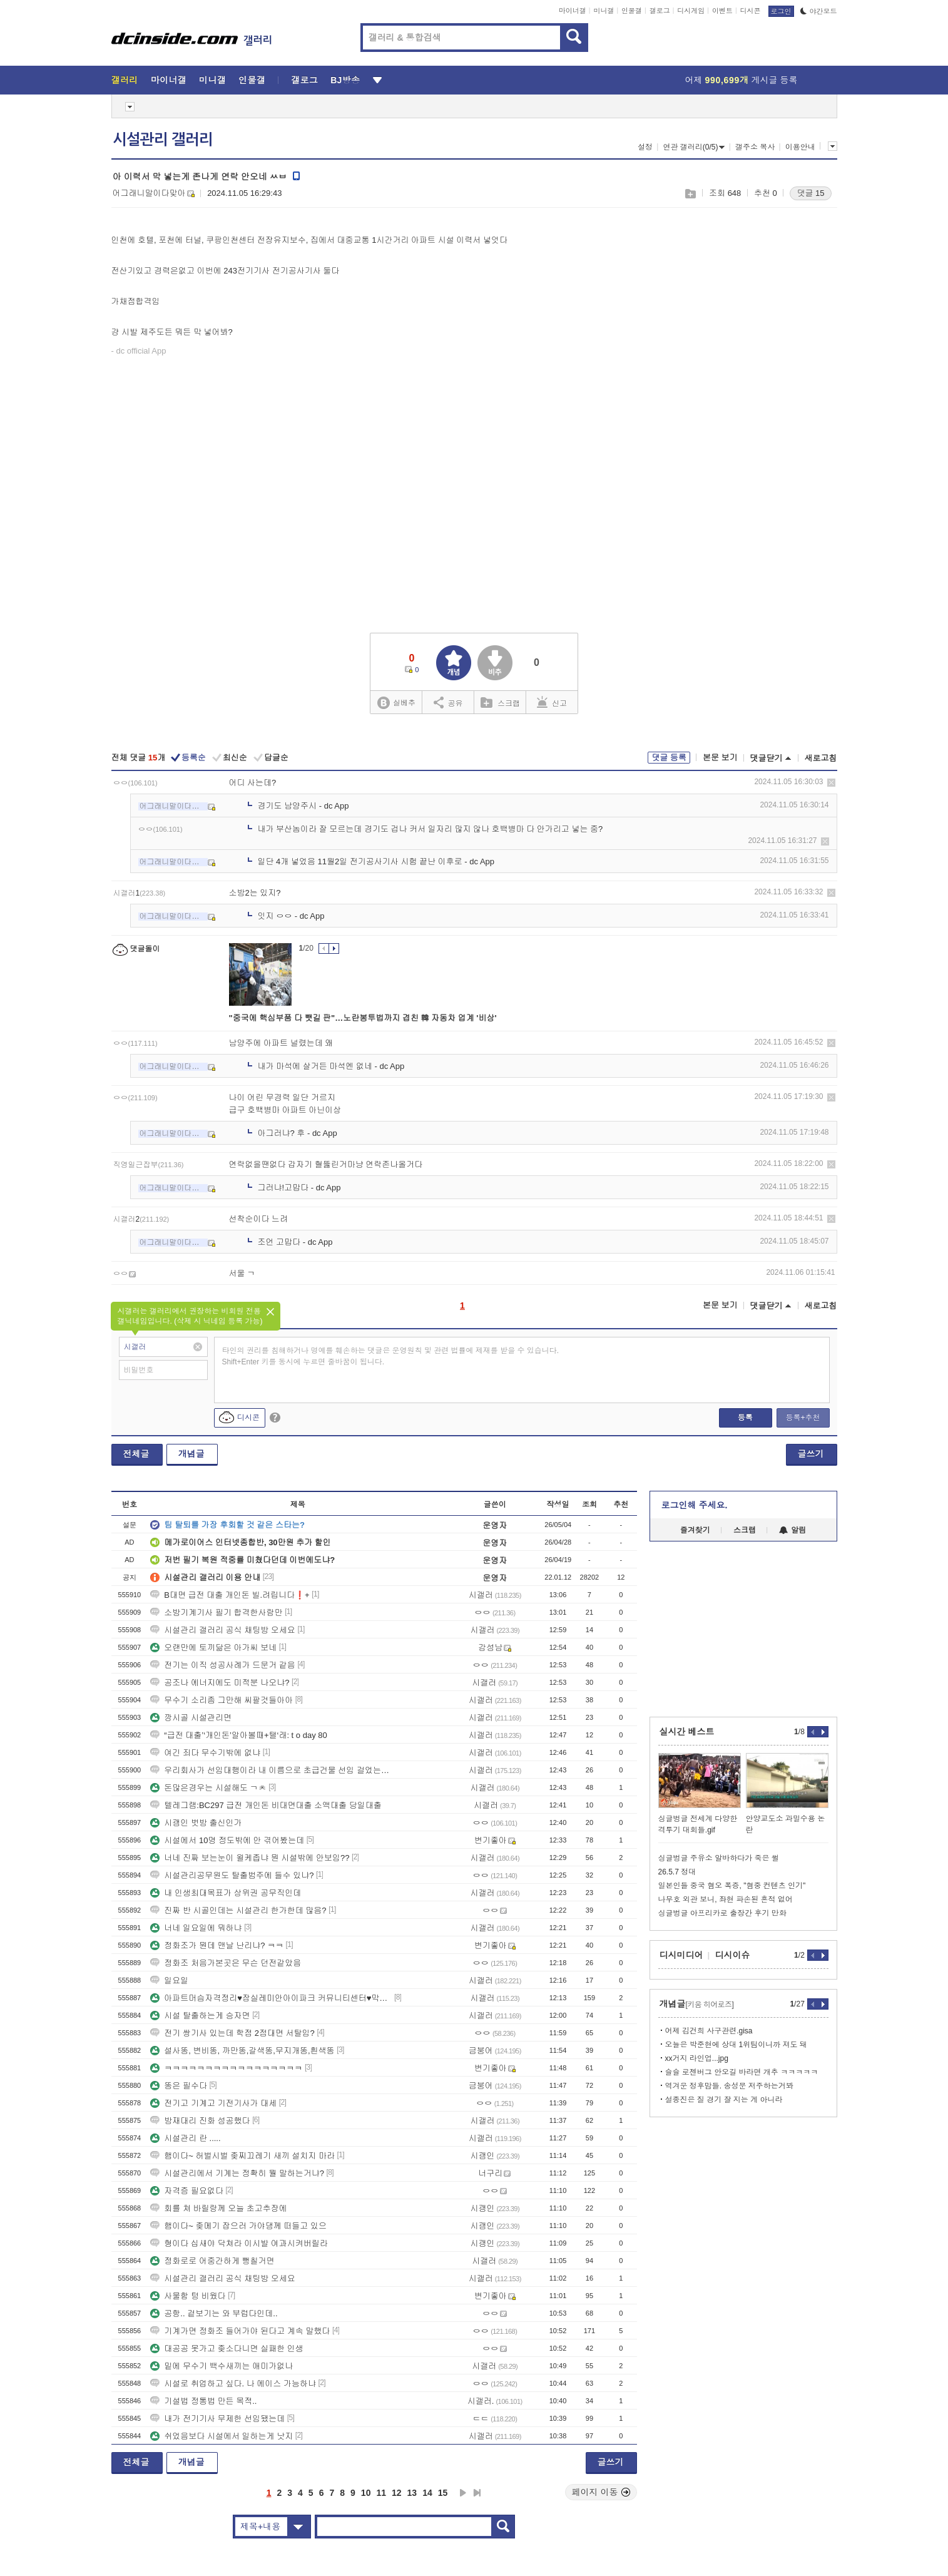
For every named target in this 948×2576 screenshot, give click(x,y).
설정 (645, 147)
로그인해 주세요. (694, 1505)
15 (443, 2493)
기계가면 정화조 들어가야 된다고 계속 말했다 (240, 2331)
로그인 (781, 11)
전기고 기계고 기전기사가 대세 (213, 2103)
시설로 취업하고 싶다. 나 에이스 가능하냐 (233, 2383)
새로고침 (821, 758)
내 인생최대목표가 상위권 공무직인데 (225, 1893)
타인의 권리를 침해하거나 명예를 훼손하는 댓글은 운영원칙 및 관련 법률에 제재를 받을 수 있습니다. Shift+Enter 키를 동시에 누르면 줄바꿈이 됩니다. (390, 1356)
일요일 (169, 1980)
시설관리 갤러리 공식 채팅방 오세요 (222, 1630)
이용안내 (800, 147)
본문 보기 (720, 757)
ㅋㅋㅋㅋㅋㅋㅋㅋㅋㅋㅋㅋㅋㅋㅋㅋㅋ (226, 2068)
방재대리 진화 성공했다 (200, 2120)
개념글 (191, 1454)
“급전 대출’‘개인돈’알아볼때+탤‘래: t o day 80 (238, 1735)
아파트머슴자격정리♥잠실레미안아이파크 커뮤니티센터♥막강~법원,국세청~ (271, 1998)
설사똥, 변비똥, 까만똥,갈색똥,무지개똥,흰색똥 (242, 2050)
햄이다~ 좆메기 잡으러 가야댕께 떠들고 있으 (238, 2226)
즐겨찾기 (695, 1530)
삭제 (831, 783)
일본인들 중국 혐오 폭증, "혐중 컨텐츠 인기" (732, 1885)
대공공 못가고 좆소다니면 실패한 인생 (226, 2348)
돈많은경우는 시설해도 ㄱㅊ (208, 1787)
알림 (792, 1530)
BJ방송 (345, 80)
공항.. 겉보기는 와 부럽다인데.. (213, 2313)
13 (412, 2493)
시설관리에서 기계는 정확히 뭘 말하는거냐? (237, 2173)
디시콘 (750, 10)
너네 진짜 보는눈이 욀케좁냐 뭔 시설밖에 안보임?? (249, 1858)
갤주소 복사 (755, 147)
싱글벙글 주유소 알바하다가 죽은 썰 (718, 1858)
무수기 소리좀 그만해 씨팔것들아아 (221, 1700)
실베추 (396, 703)
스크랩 (690, 193)
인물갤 (631, 10)
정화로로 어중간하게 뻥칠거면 (212, 2261)
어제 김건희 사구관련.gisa (709, 2031)
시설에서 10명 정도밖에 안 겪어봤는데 (227, 1840)
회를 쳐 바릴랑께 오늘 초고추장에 (218, 2208)
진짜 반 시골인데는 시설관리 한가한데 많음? (238, 1910)
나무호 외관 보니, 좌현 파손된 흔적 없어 (725, 1899)
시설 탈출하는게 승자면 (200, 2015)
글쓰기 (811, 1454)
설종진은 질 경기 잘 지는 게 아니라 (724, 2099)
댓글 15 (810, 193)
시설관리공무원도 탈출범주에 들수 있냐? (231, 1875)
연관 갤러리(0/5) (694, 147)
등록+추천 (802, 1417)
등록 (745, 1417)
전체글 (136, 1454)
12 (397, 2493)
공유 (448, 702)
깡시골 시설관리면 (191, 1717)
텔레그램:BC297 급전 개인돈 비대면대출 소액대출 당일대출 (265, 1805)
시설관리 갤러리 (163, 139)
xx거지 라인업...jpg (696, 2058)
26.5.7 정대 (677, 1872)
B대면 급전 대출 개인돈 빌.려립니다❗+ (229, 1595)
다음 (463, 2492)
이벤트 (722, 10)
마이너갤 (572, 10)
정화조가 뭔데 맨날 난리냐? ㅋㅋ (216, 1945)
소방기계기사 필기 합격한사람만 (216, 1612)
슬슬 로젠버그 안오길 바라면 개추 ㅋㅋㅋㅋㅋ (741, 2072)
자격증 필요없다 (186, 2190)
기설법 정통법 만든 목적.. (203, 2401)
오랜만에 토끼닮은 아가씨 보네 (213, 1647)
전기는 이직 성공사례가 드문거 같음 (222, 1665)
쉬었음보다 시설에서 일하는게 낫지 (221, 2436)
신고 (552, 702)
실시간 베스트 (687, 1732)
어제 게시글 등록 (741, 80)
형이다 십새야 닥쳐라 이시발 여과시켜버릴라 (238, 2243)
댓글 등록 (668, 757)
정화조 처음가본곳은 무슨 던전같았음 (225, 1963)
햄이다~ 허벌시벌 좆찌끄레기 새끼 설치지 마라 (242, 2155)
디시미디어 (681, 1955)
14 (427, 2493)
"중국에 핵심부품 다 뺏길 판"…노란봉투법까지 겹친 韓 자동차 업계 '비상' (363, 1018)
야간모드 (818, 11)
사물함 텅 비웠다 (187, 2296)
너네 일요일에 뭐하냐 (196, 1928)
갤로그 (660, 10)
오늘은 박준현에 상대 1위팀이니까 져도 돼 (736, 2044)
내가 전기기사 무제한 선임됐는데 (217, 2418)
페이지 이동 (601, 2492)
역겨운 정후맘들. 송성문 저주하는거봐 (729, 2086)
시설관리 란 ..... (185, 2138)
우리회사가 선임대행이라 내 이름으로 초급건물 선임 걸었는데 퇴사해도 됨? (271, 1770)
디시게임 (691, 10)
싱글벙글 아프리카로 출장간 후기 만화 (722, 1913)
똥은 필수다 (178, 2085)
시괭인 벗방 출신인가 (196, 1822)
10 (366, 2493)
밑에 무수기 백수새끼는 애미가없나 (221, 2366)
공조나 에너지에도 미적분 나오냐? (219, 1682)
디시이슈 (732, 1955)
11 (381, 2493)
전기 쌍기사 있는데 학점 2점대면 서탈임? (232, 2033)
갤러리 (124, 80)
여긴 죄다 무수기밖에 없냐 (205, 1752)
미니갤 (603, 10)
